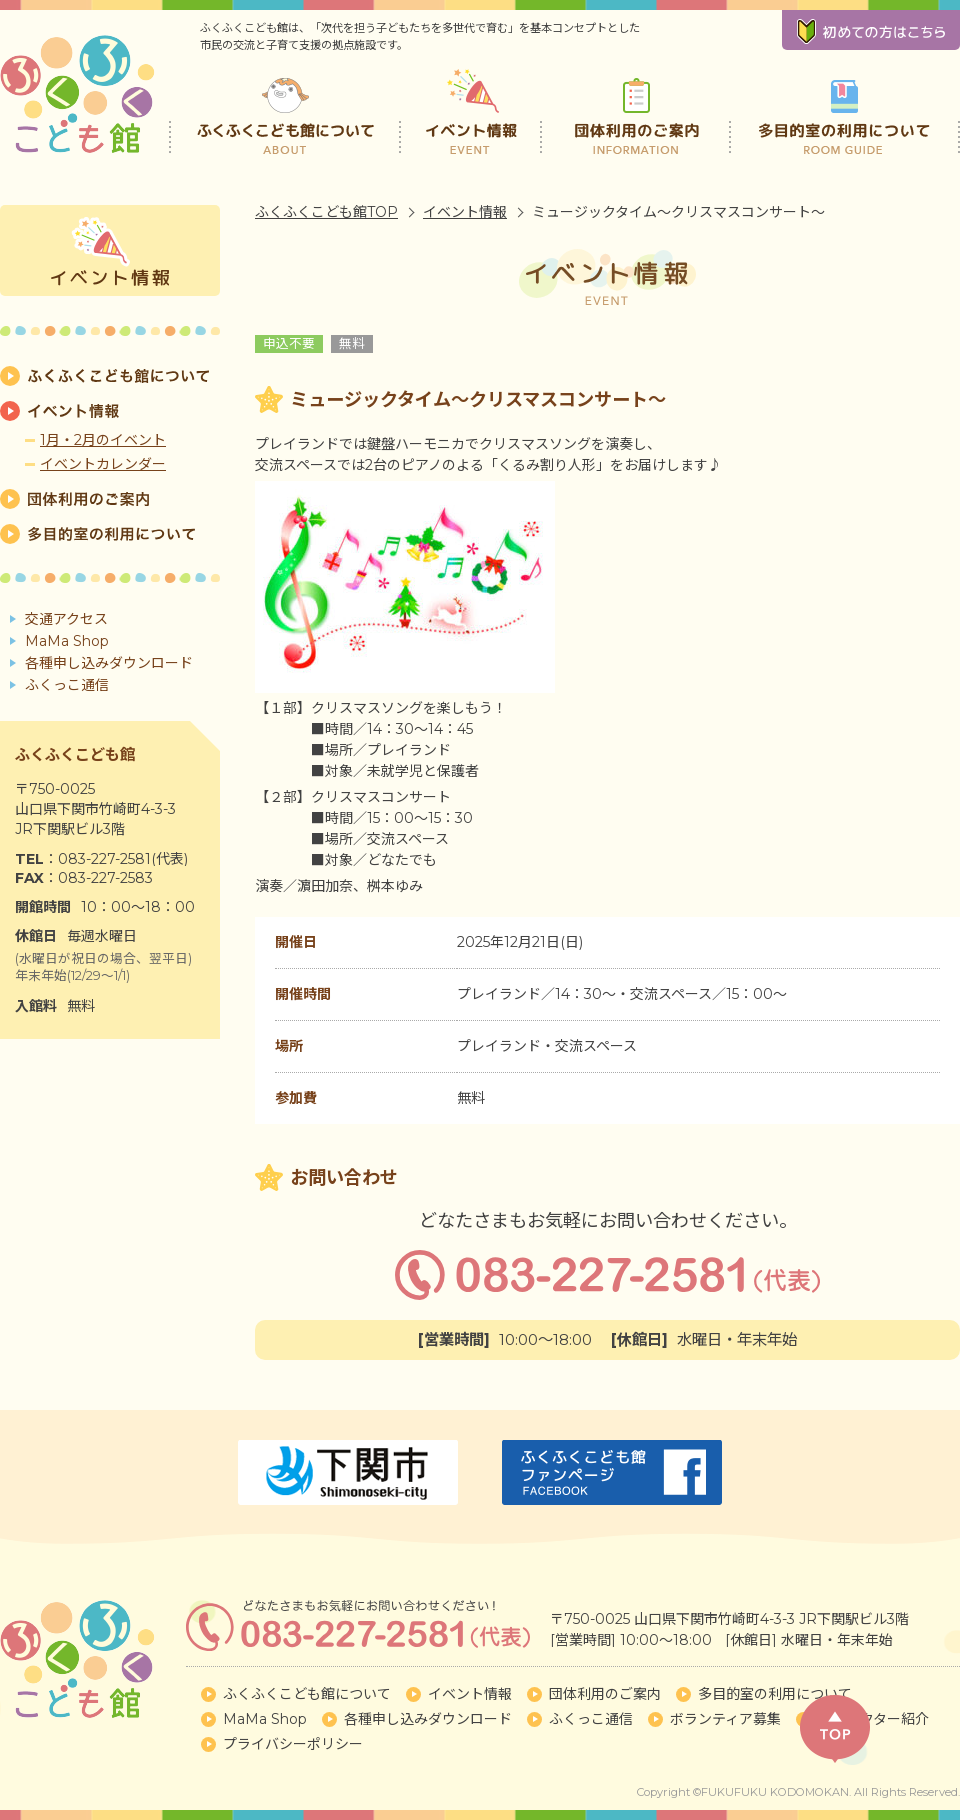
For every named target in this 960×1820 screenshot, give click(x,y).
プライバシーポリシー (293, 1744)
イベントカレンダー (103, 464)
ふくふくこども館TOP (326, 212)
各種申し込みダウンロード (109, 663)
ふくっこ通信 (67, 685)
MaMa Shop (67, 641)
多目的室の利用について (844, 110)
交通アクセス (66, 619)
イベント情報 (472, 110)
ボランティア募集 (725, 1719)
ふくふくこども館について (285, 110)
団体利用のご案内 (636, 110)
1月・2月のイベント (103, 440)
